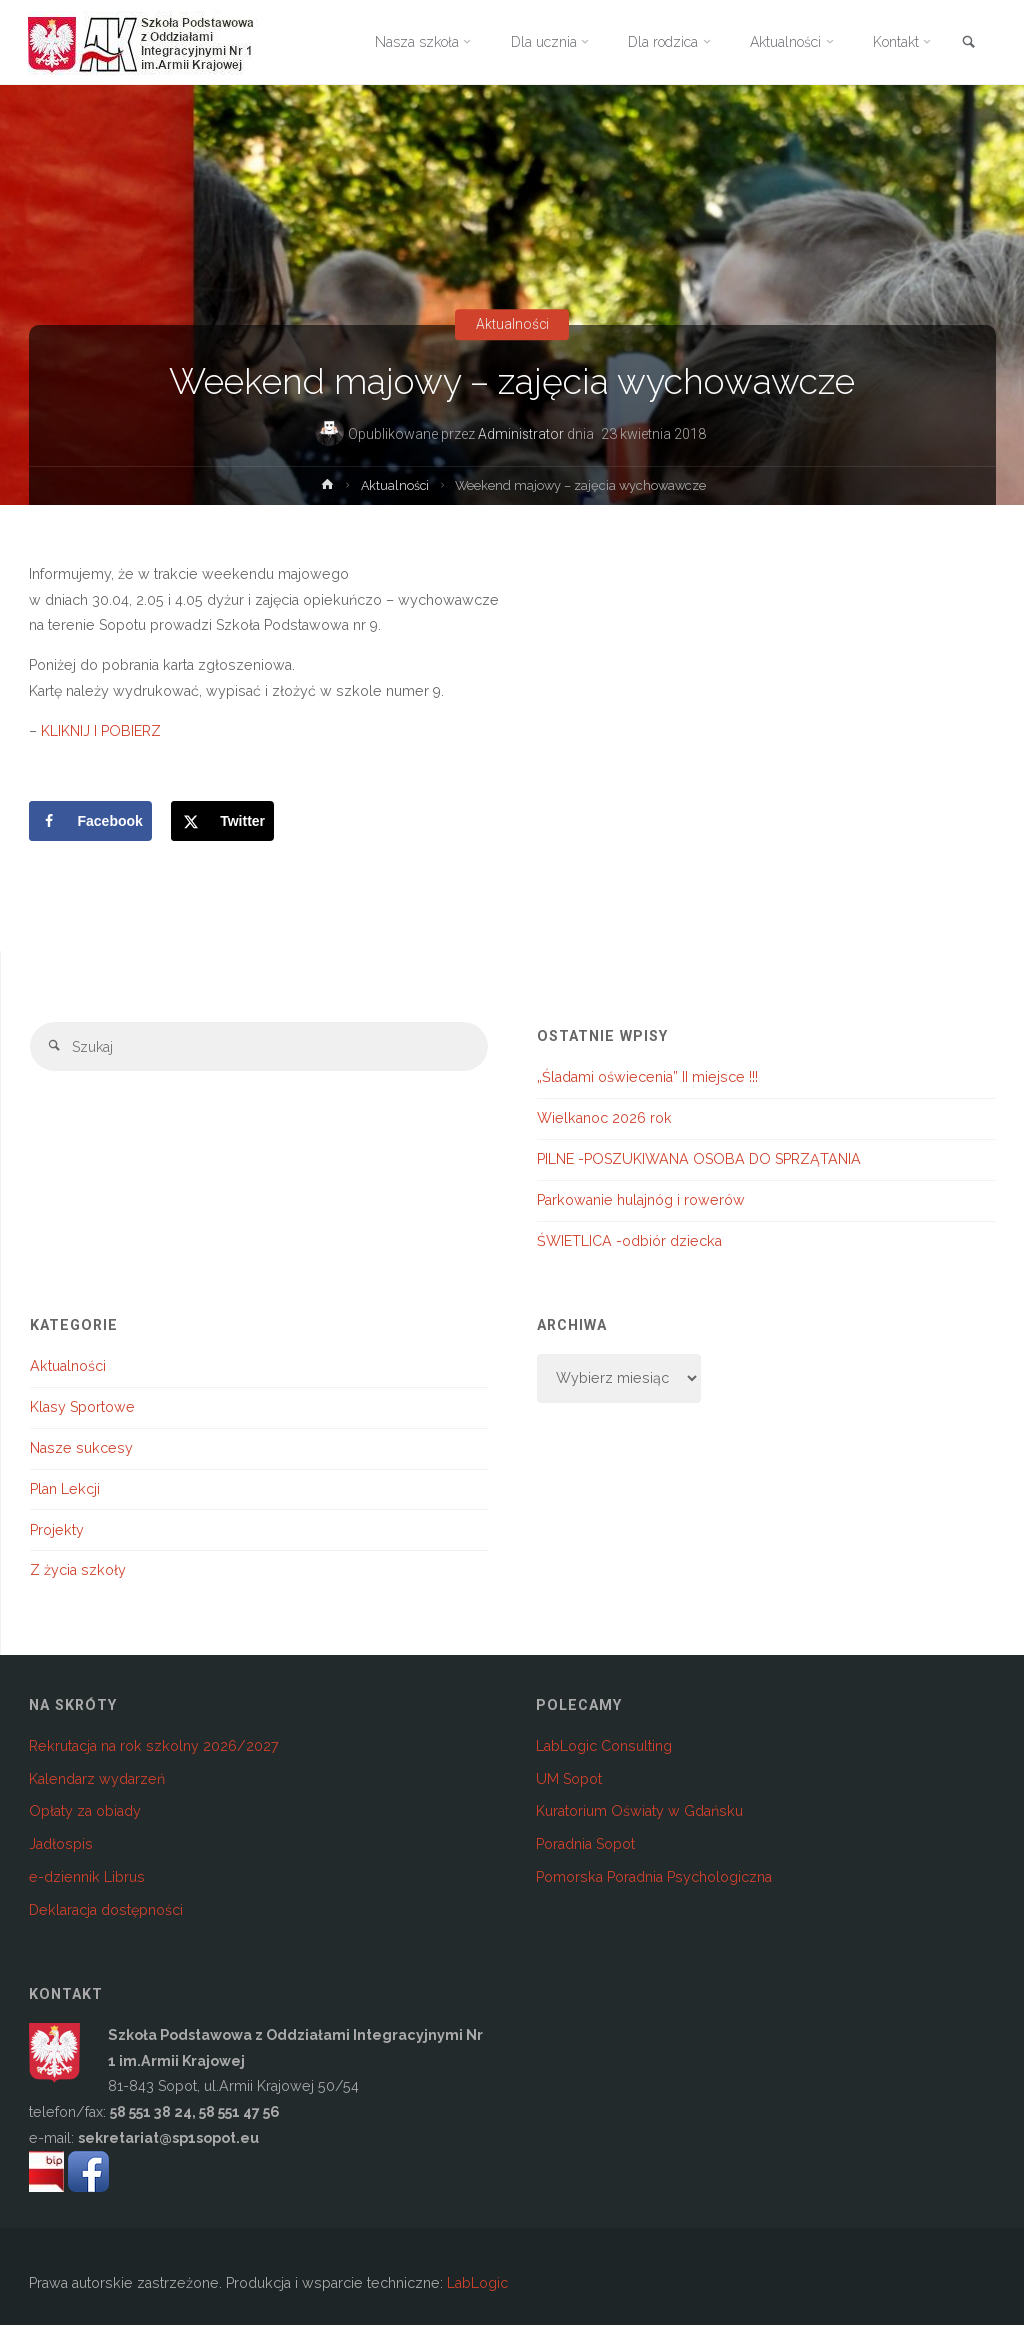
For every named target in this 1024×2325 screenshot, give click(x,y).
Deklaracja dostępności (106, 1910)
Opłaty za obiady (85, 1811)
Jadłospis (61, 1844)
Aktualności (512, 325)
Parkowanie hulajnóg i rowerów (641, 1200)
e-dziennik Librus (87, 1877)
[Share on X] (222, 821)
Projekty (57, 1530)
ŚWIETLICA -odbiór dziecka (629, 1241)
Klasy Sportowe (82, 1407)
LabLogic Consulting (604, 1746)
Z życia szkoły (78, 1570)
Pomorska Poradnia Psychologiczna (654, 1877)
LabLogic (477, 2283)
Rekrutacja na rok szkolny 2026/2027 (154, 1746)
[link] (968, 43)
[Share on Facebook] (90, 821)
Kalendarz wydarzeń (97, 1779)
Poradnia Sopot (585, 1844)
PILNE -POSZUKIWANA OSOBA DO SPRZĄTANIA (699, 1159)
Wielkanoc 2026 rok (604, 1118)
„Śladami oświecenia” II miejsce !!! (647, 1077)
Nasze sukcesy (81, 1448)
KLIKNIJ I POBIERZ (101, 731)
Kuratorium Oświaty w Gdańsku (639, 1811)
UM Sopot (569, 1779)
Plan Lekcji (65, 1489)
